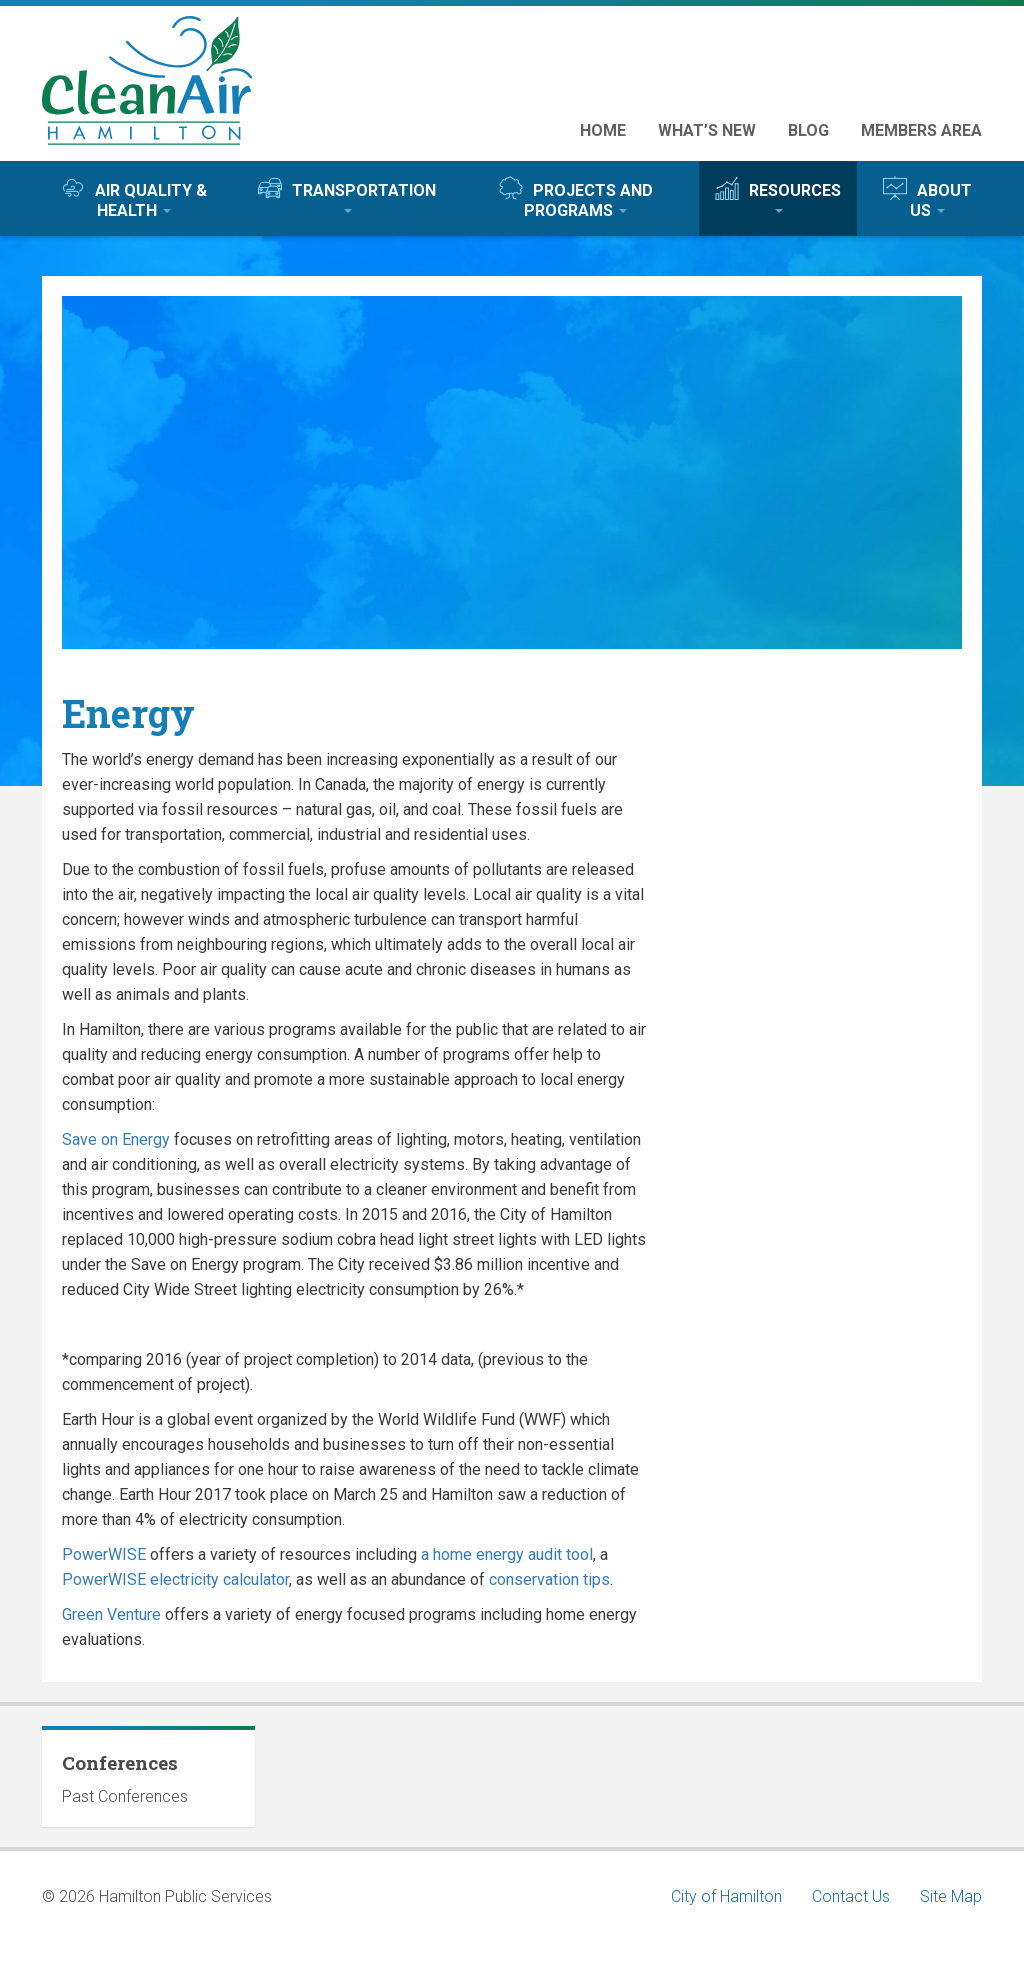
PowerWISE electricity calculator (175, 1579)
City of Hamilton (726, 1896)
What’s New (707, 130)
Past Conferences (125, 1796)
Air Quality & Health (134, 197)
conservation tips (549, 1579)
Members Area (921, 130)
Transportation (347, 194)
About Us (927, 197)
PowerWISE (104, 1554)
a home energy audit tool (507, 1554)
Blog (808, 130)
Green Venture (111, 1614)
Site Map (951, 1896)
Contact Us (851, 1896)
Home (603, 130)
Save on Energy (116, 1139)
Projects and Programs (576, 197)
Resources (778, 194)
